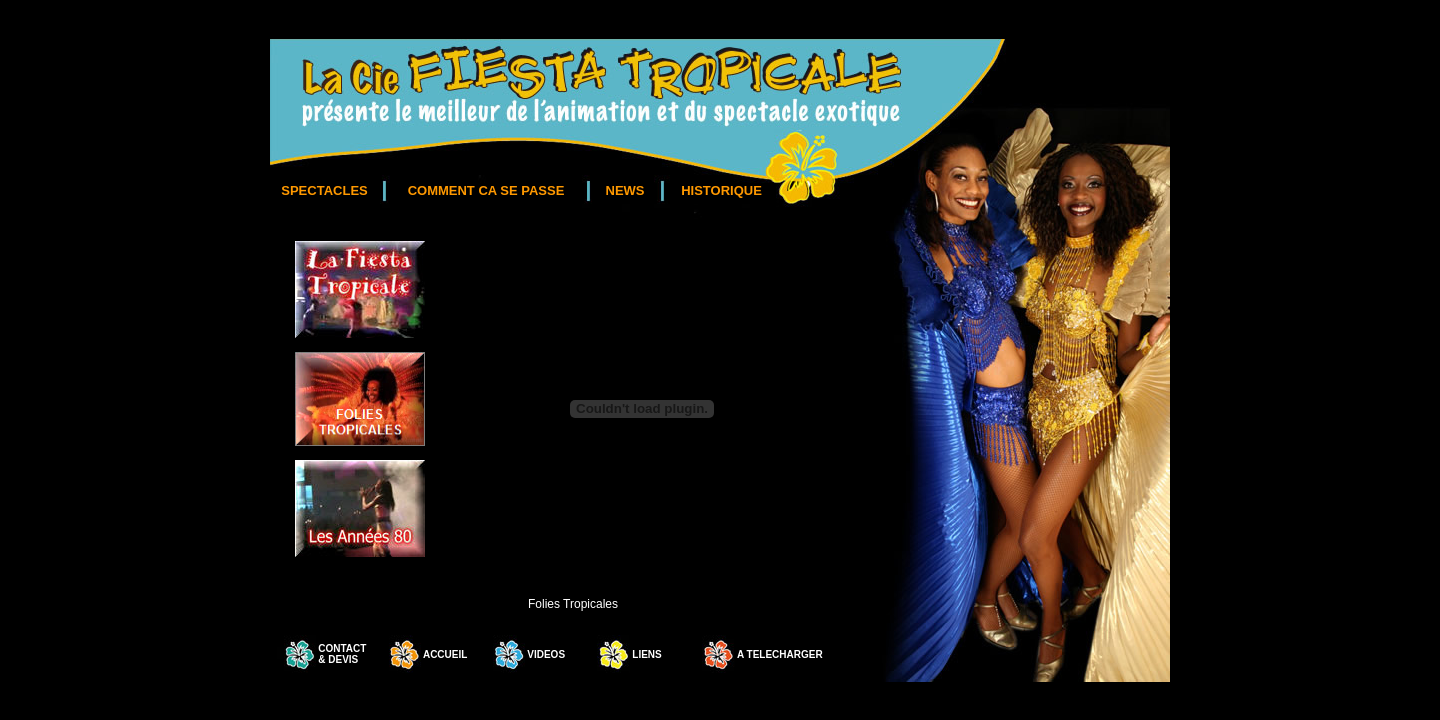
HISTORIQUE (721, 190)
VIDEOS (545, 654)
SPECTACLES (324, 190)
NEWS (625, 190)
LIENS (646, 654)
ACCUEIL (444, 654)
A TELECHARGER (779, 654)
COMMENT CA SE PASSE (486, 190)
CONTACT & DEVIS (341, 654)
